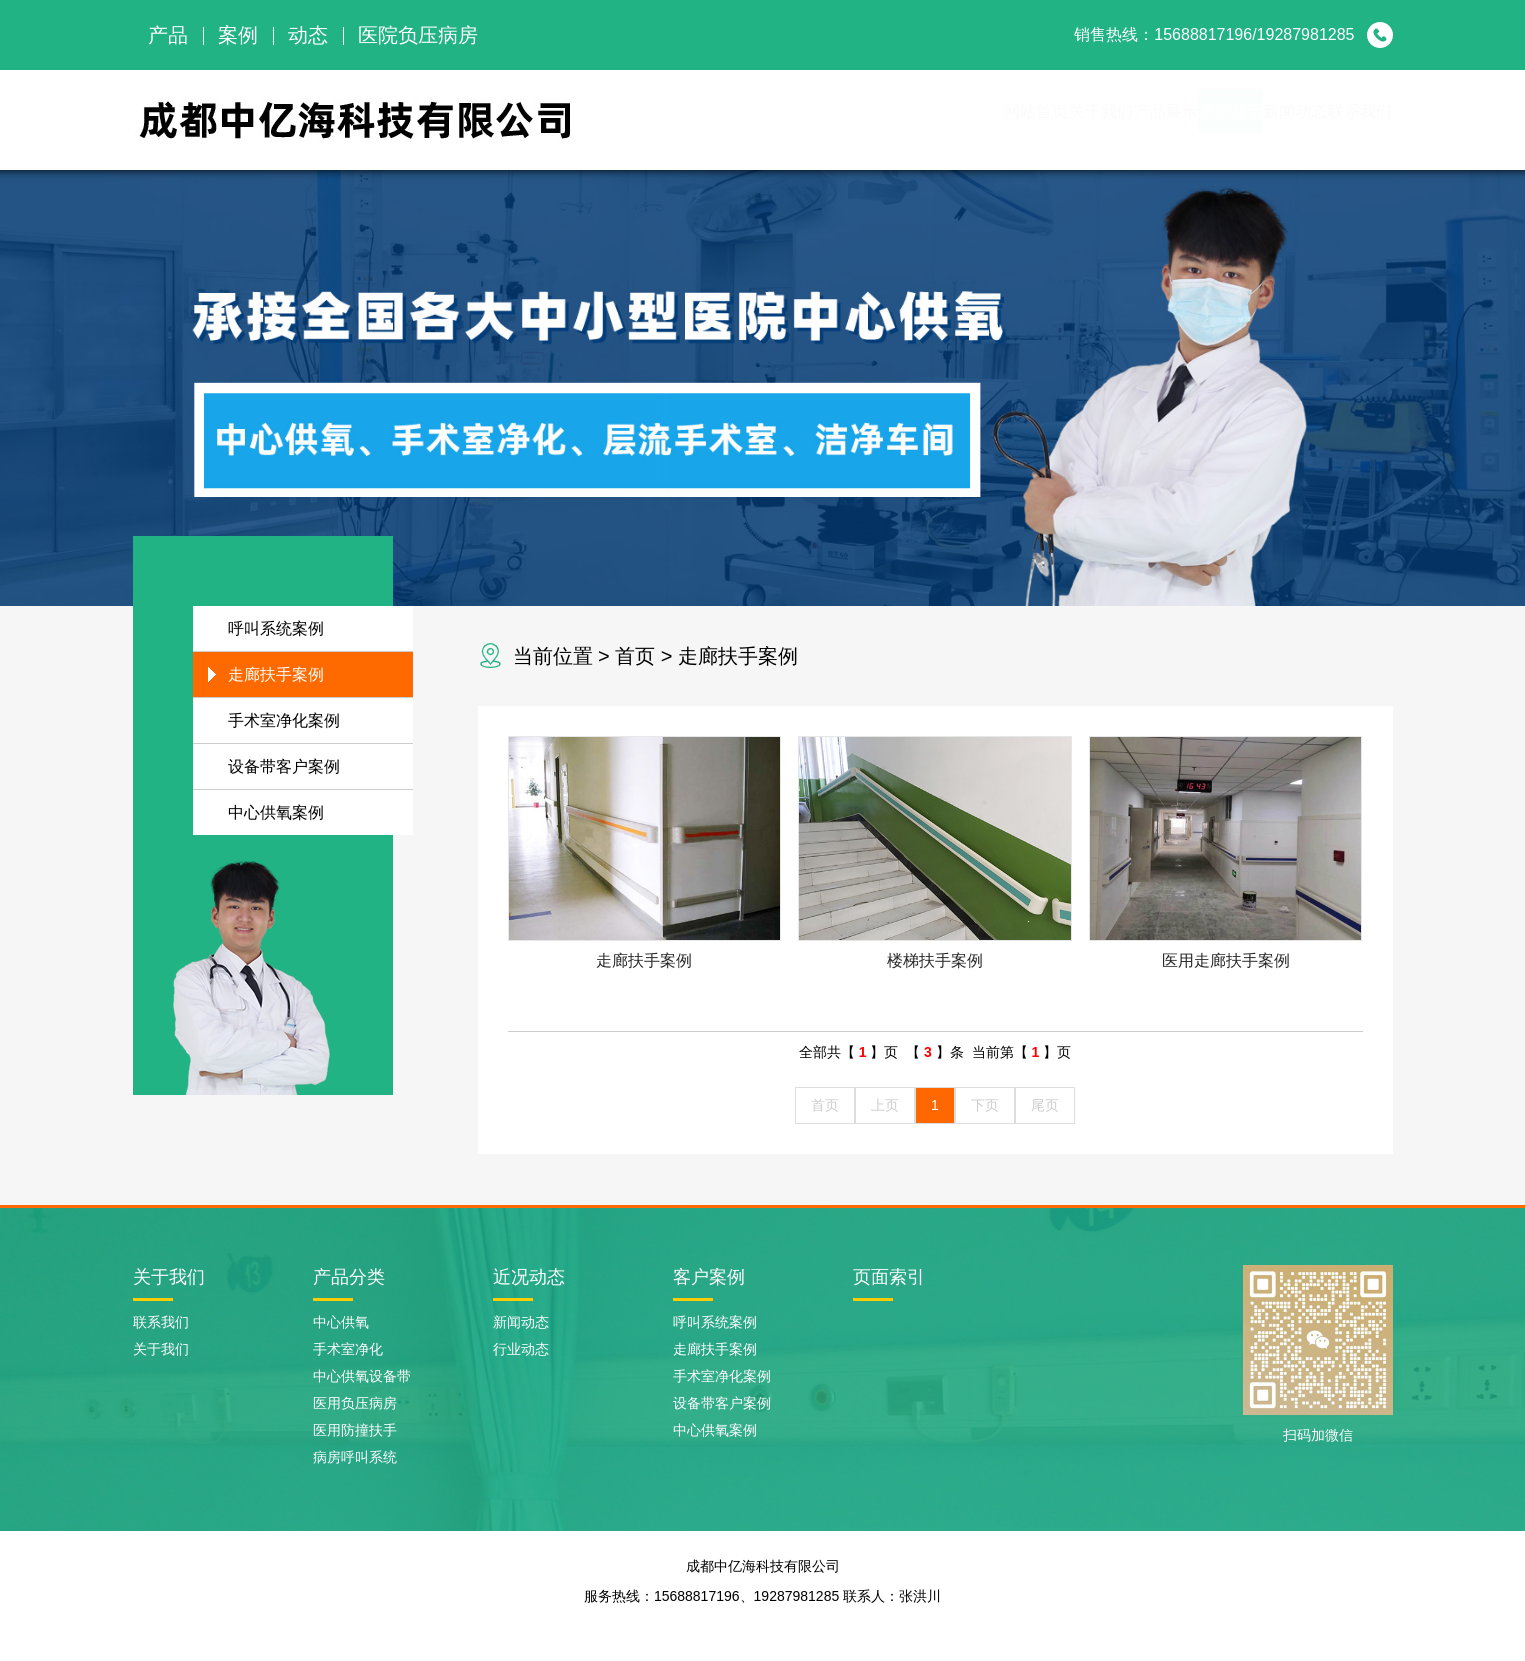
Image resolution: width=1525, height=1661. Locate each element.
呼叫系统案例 (276, 628)
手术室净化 (348, 1349)
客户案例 (709, 1277)
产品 (168, 35)
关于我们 (907, 119)
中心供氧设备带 (362, 1376)
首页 (635, 656)
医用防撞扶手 (355, 1430)
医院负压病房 (418, 35)
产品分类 (349, 1277)
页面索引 (889, 1277)
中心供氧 (341, 1322)
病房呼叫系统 (355, 1457)
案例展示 (1123, 119)
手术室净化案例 (284, 720)
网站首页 (799, 119)
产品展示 (1015, 119)
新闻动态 (1231, 119)
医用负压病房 (355, 1403)
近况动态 (529, 1277)
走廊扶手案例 (738, 656)
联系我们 (1339, 119)
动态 (308, 35)
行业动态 (521, 1349)
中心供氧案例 (276, 812)
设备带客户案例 (284, 766)
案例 (238, 35)
